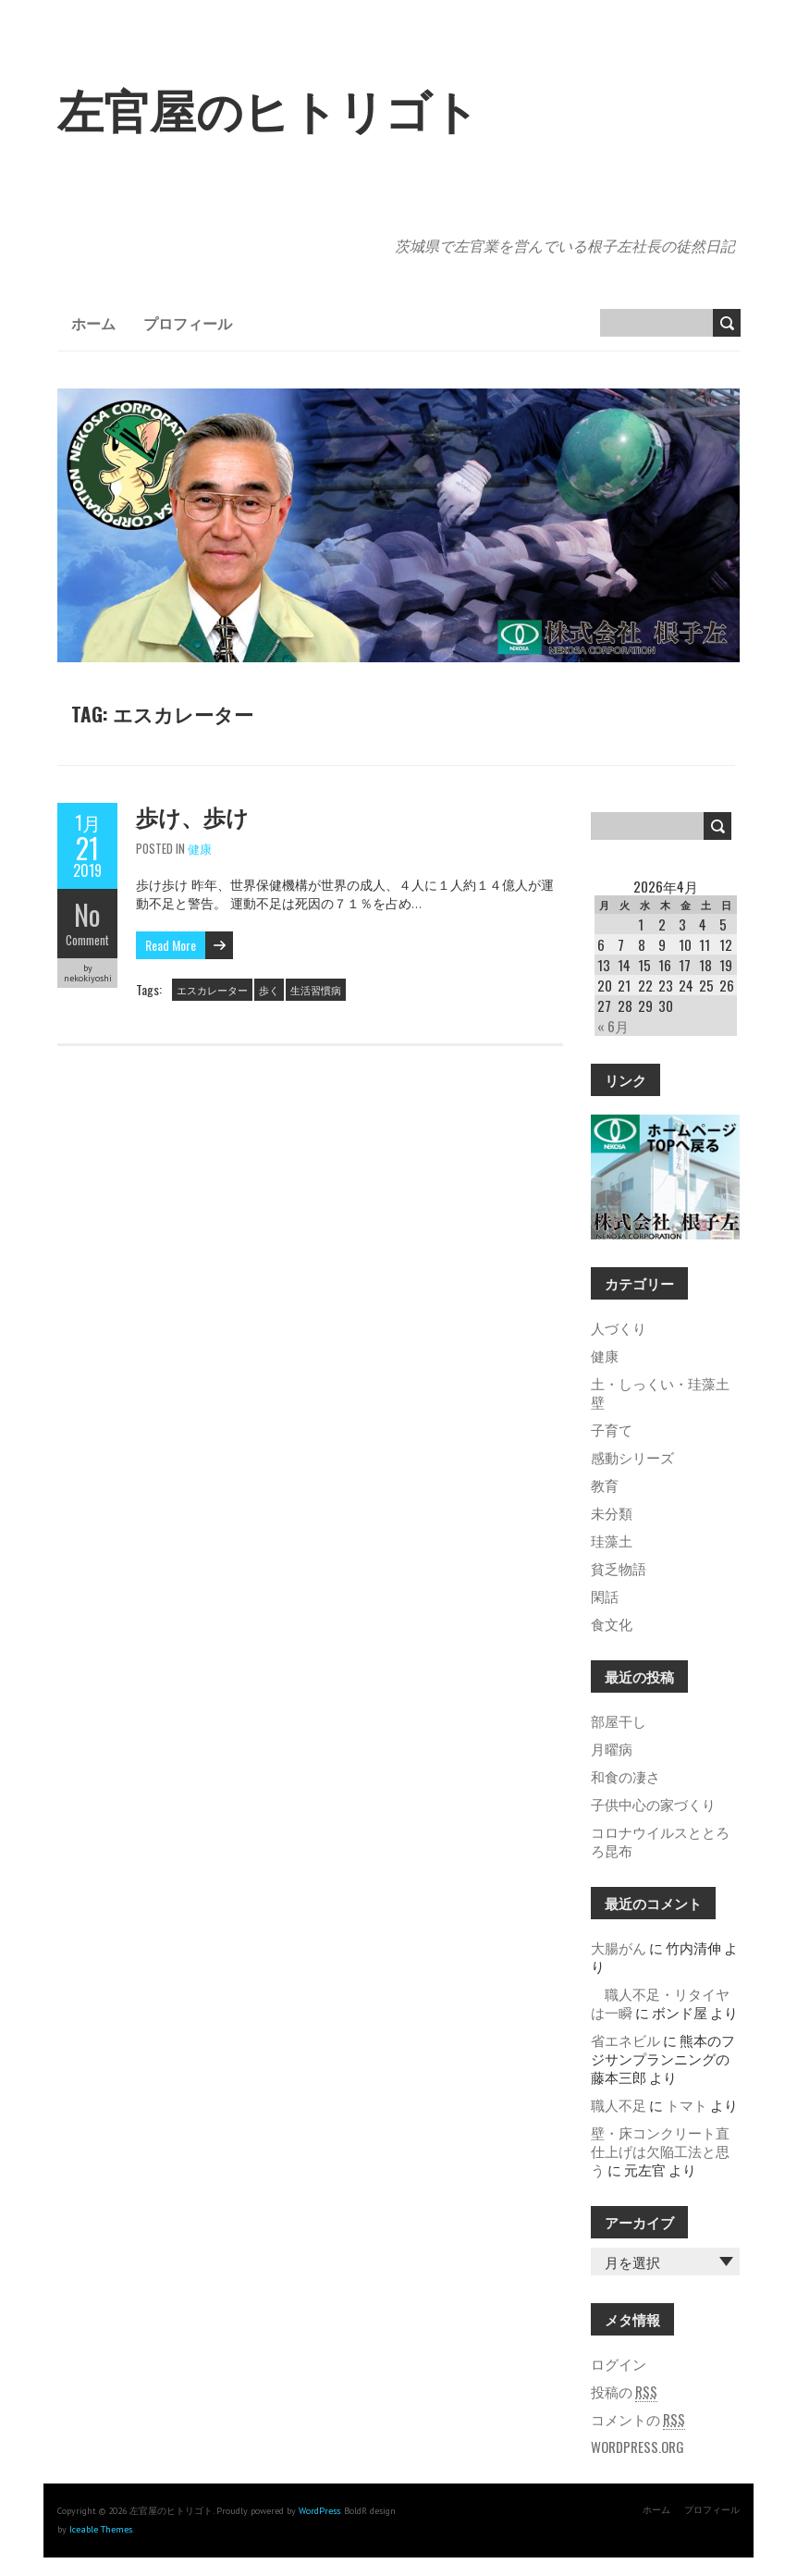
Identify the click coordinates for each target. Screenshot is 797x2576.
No (87, 914)
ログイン (618, 2363)
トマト (686, 2104)
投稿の (624, 2391)
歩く (269, 989)
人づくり (618, 1327)
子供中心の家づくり (653, 1803)
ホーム (93, 323)
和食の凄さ (625, 1776)
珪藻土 (611, 1540)
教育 (605, 1484)
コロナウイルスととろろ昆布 (660, 1840)
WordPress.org (637, 2446)
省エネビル (625, 2039)
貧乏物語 (618, 1568)
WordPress (319, 2511)
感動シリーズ (632, 1457)
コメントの (638, 2419)
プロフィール (187, 323)
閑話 (605, 1595)
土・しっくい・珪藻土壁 (660, 1392)
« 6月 (613, 1026)
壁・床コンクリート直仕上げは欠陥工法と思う (660, 2150)
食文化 (611, 1623)
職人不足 (618, 2104)
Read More (170, 945)
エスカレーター (212, 989)
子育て (611, 1429)
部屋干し (618, 1720)
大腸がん (618, 1947)
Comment (87, 940)
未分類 (611, 1512)
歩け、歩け (192, 815)
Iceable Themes (100, 2529)
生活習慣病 (315, 989)
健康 (200, 848)
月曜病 (611, 1748)
